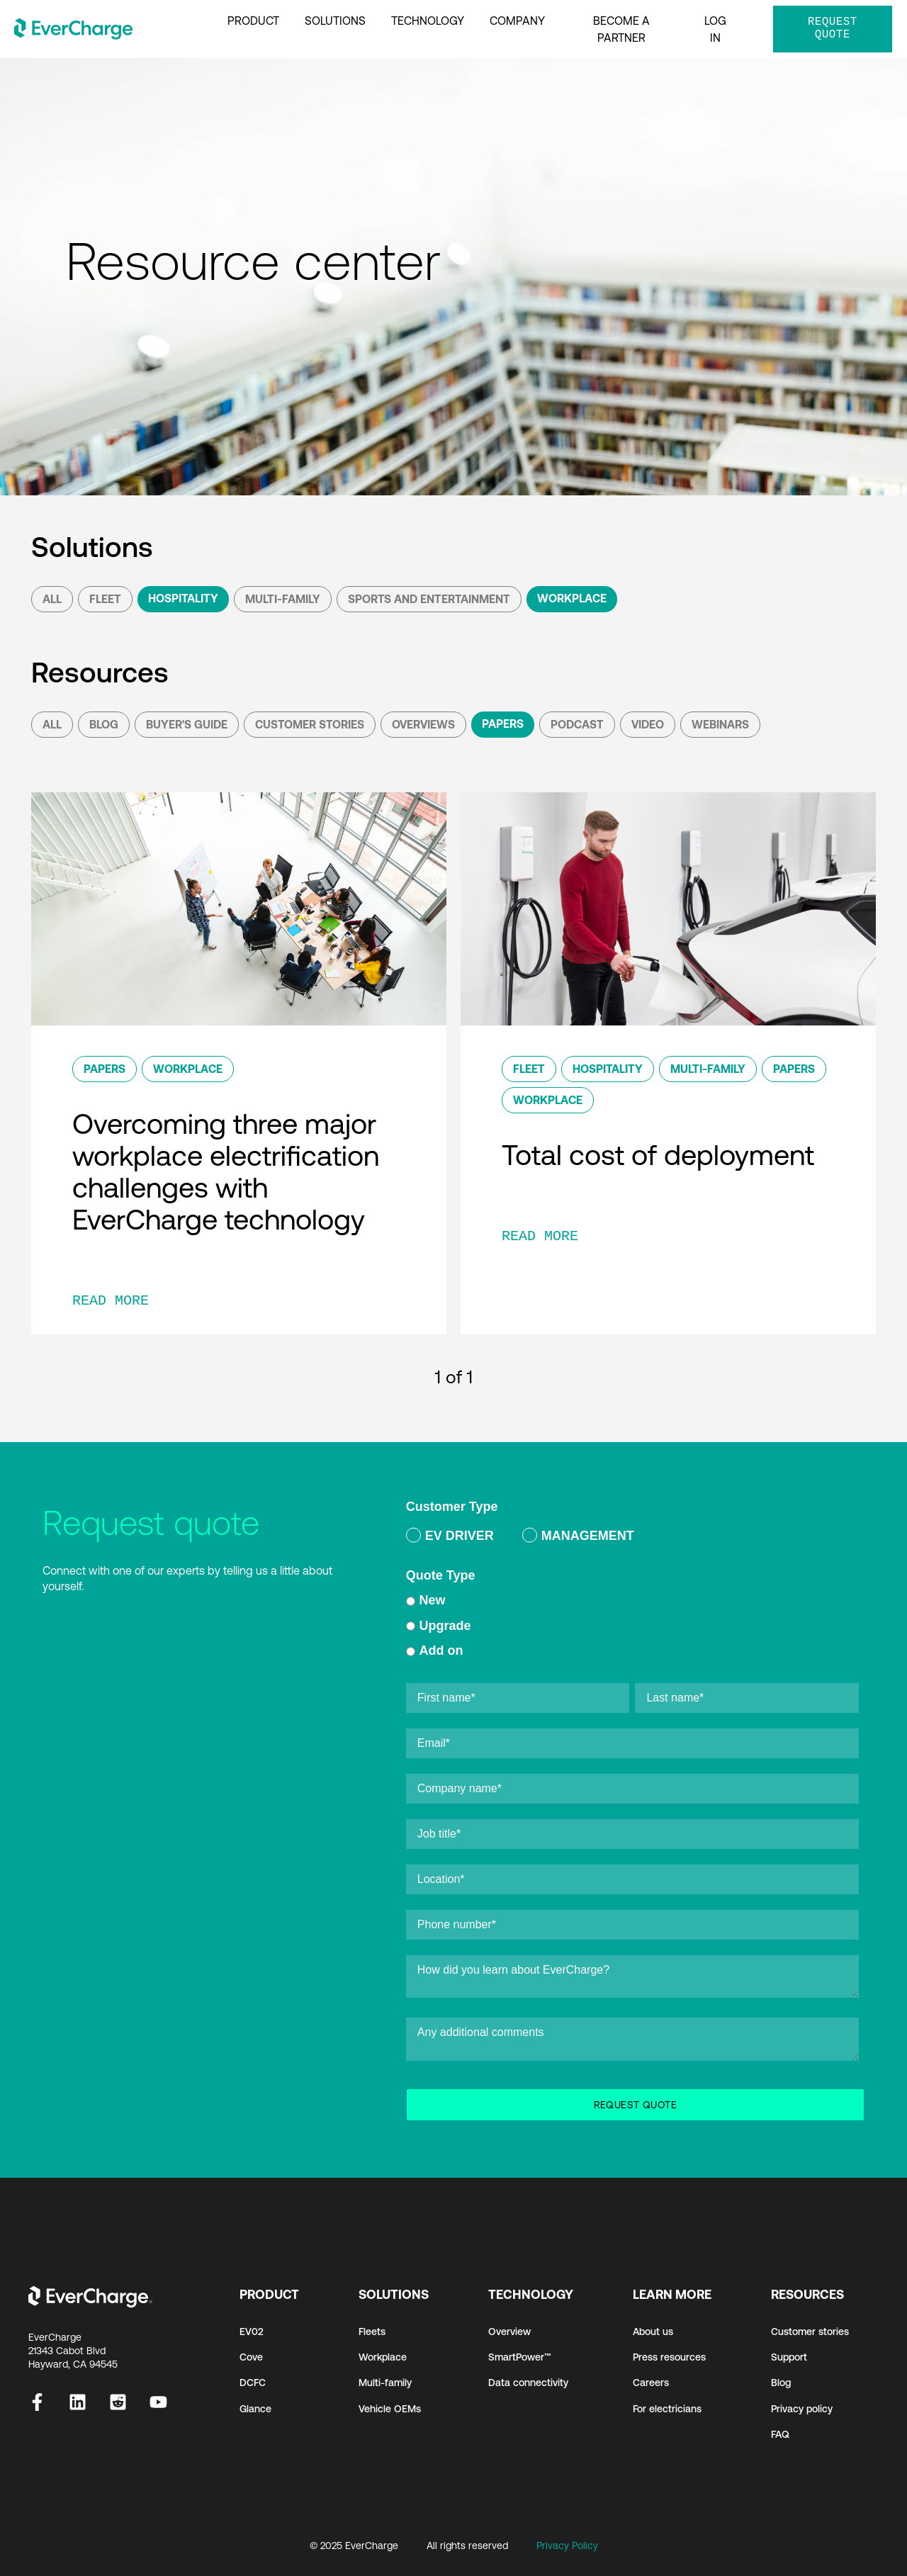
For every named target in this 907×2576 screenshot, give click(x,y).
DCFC (253, 2382)
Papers (503, 723)
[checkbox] (632, 1537)
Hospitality (183, 598)
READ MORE (110, 1301)
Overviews (423, 724)
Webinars (720, 724)
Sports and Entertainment (429, 598)
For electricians (667, 2408)
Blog (103, 724)
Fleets (372, 2331)
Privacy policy (802, 2408)
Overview (509, 2331)
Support (789, 2357)
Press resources (669, 2357)
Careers (651, 2382)
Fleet (105, 598)
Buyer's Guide (186, 724)
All (52, 598)
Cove (251, 2357)
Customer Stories (309, 724)
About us (653, 2331)
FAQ (780, 2434)
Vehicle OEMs (390, 2408)
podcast (577, 724)
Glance (255, 2408)
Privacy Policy (567, 2545)
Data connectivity (528, 2382)
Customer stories (810, 2331)
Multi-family (385, 2382)
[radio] (450, 1538)
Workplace (572, 598)
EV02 (252, 2331)
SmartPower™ (519, 2357)
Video (647, 724)
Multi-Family (282, 598)
